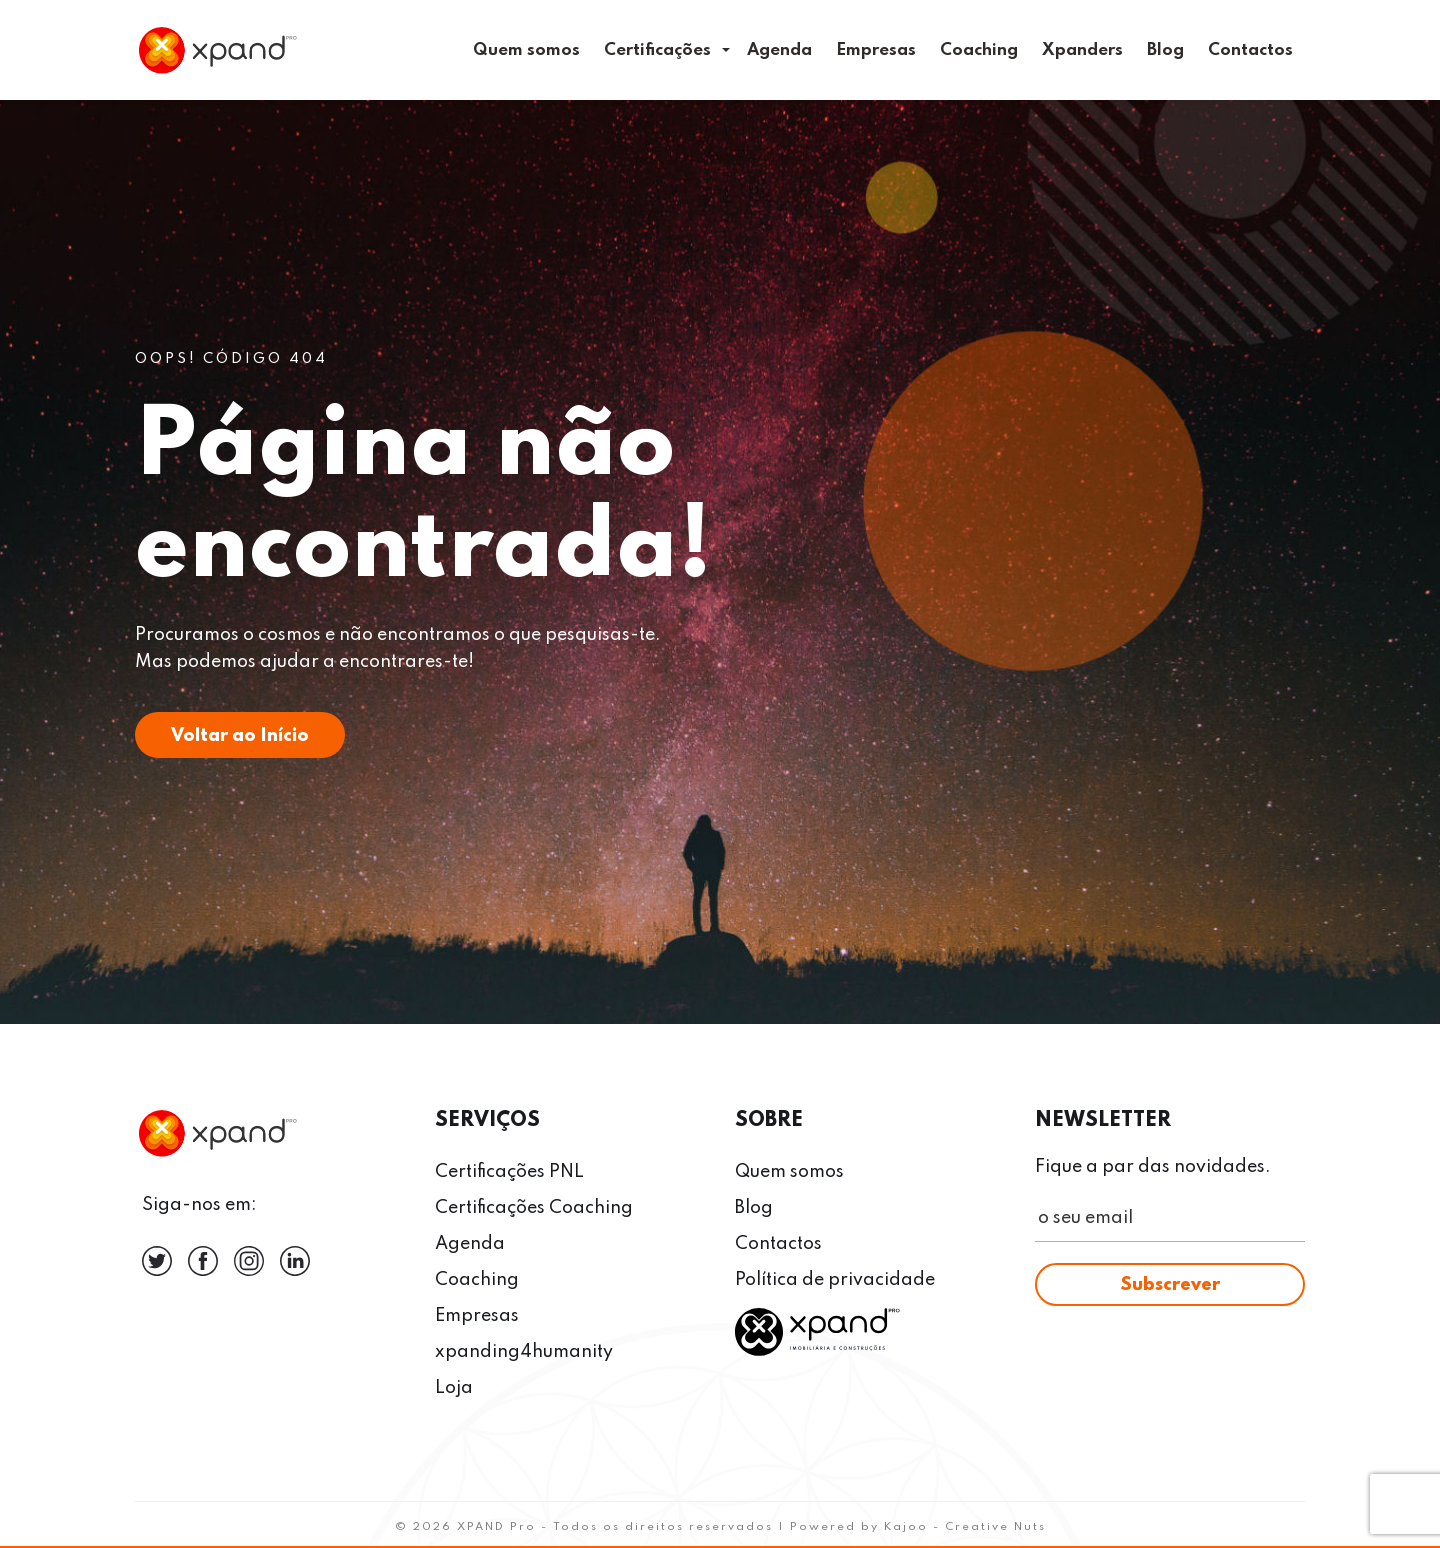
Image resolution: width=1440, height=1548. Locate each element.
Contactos (778, 1244)
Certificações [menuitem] (657, 50)
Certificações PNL (509, 1172)
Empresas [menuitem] (876, 50)
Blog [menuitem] (1165, 50)
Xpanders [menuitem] (1082, 50)
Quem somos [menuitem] (526, 50)
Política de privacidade (835, 1280)
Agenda (470, 1244)
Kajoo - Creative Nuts (965, 1527)
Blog (754, 1208)
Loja (454, 1388)
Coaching (477, 1280)
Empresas (477, 1316)
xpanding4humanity (524, 1352)
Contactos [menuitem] (1250, 50)
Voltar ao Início (240, 736)
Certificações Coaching (534, 1208)
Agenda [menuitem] (779, 50)
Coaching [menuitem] (979, 50)
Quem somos (789, 1172)
